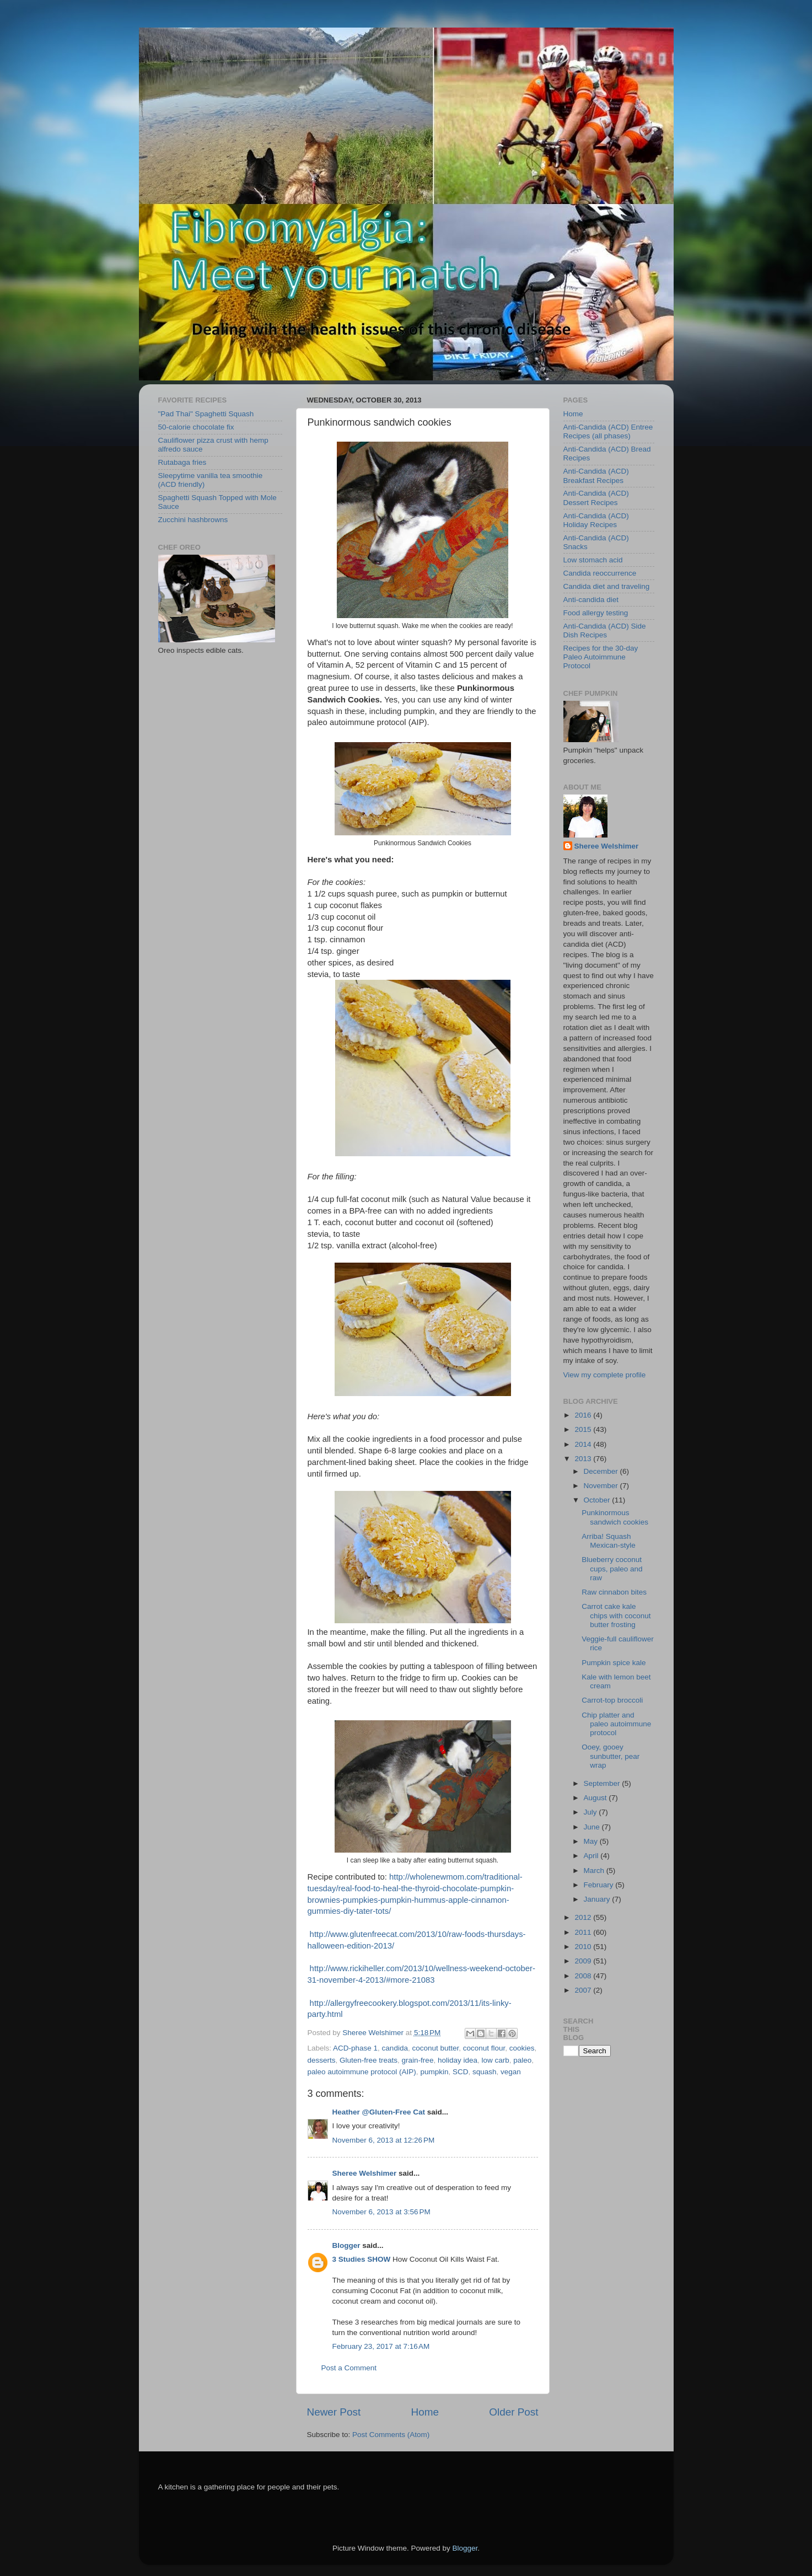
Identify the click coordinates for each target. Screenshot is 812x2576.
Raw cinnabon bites (614, 1592)
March (595, 1870)
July (591, 1812)
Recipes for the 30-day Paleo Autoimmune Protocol (600, 657)
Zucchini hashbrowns (193, 520)
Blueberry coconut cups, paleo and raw (612, 1568)
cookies (522, 2048)
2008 (583, 1976)
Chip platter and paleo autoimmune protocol (616, 1724)
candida (395, 2048)
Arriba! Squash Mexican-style (609, 1540)
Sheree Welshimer (364, 2173)
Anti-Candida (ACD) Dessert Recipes (596, 497)
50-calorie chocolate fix (196, 427)
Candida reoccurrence (600, 573)
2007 (583, 1990)
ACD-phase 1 (355, 2048)
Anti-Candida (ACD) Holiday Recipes (596, 520)
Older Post (513, 2412)
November (602, 1486)
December (602, 1471)
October (598, 1500)
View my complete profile (604, 1375)
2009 (583, 1961)
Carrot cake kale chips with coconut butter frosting (616, 1615)
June (593, 1827)
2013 (583, 1459)
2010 (583, 1946)
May (592, 1841)
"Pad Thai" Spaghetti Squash (206, 414)
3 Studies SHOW (361, 2259)
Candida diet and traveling (606, 586)
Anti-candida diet (591, 599)
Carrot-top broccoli (612, 1700)
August (596, 1798)
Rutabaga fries (182, 462)
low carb (495, 2060)
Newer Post (334, 2412)
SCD (461, 2072)
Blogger (346, 2245)
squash (484, 2072)
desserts (322, 2060)
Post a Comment (349, 2368)
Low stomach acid (593, 560)
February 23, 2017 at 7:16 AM (381, 2346)
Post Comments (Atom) (390, 2434)
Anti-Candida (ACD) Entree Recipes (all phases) (608, 431)
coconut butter (435, 2048)
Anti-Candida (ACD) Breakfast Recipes (596, 475)
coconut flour (484, 2048)
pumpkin (434, 2072)
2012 (583, 1917)
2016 (583, 1415)
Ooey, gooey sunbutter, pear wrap (610, 1756)
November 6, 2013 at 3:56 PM (381, 2212)
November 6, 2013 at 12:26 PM (383, 2140)
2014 (583, 1444)
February (600, 1885)
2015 (583, 1429)
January (598, 1899)
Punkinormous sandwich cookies (615, 1517)
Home (425, 2412)
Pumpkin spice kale (614, 1663)
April (592, 1856)
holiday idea (457, 2060)
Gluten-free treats (368, 2060)
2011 (583, 1932)
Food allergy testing (595, 613)
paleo (522, 2060)
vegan (511, 2072)
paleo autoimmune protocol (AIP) (362, 2072)
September (603, 1783)
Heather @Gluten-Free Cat (378, 2112)
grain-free (418, 2060)
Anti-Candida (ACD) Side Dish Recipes (604, 630)
